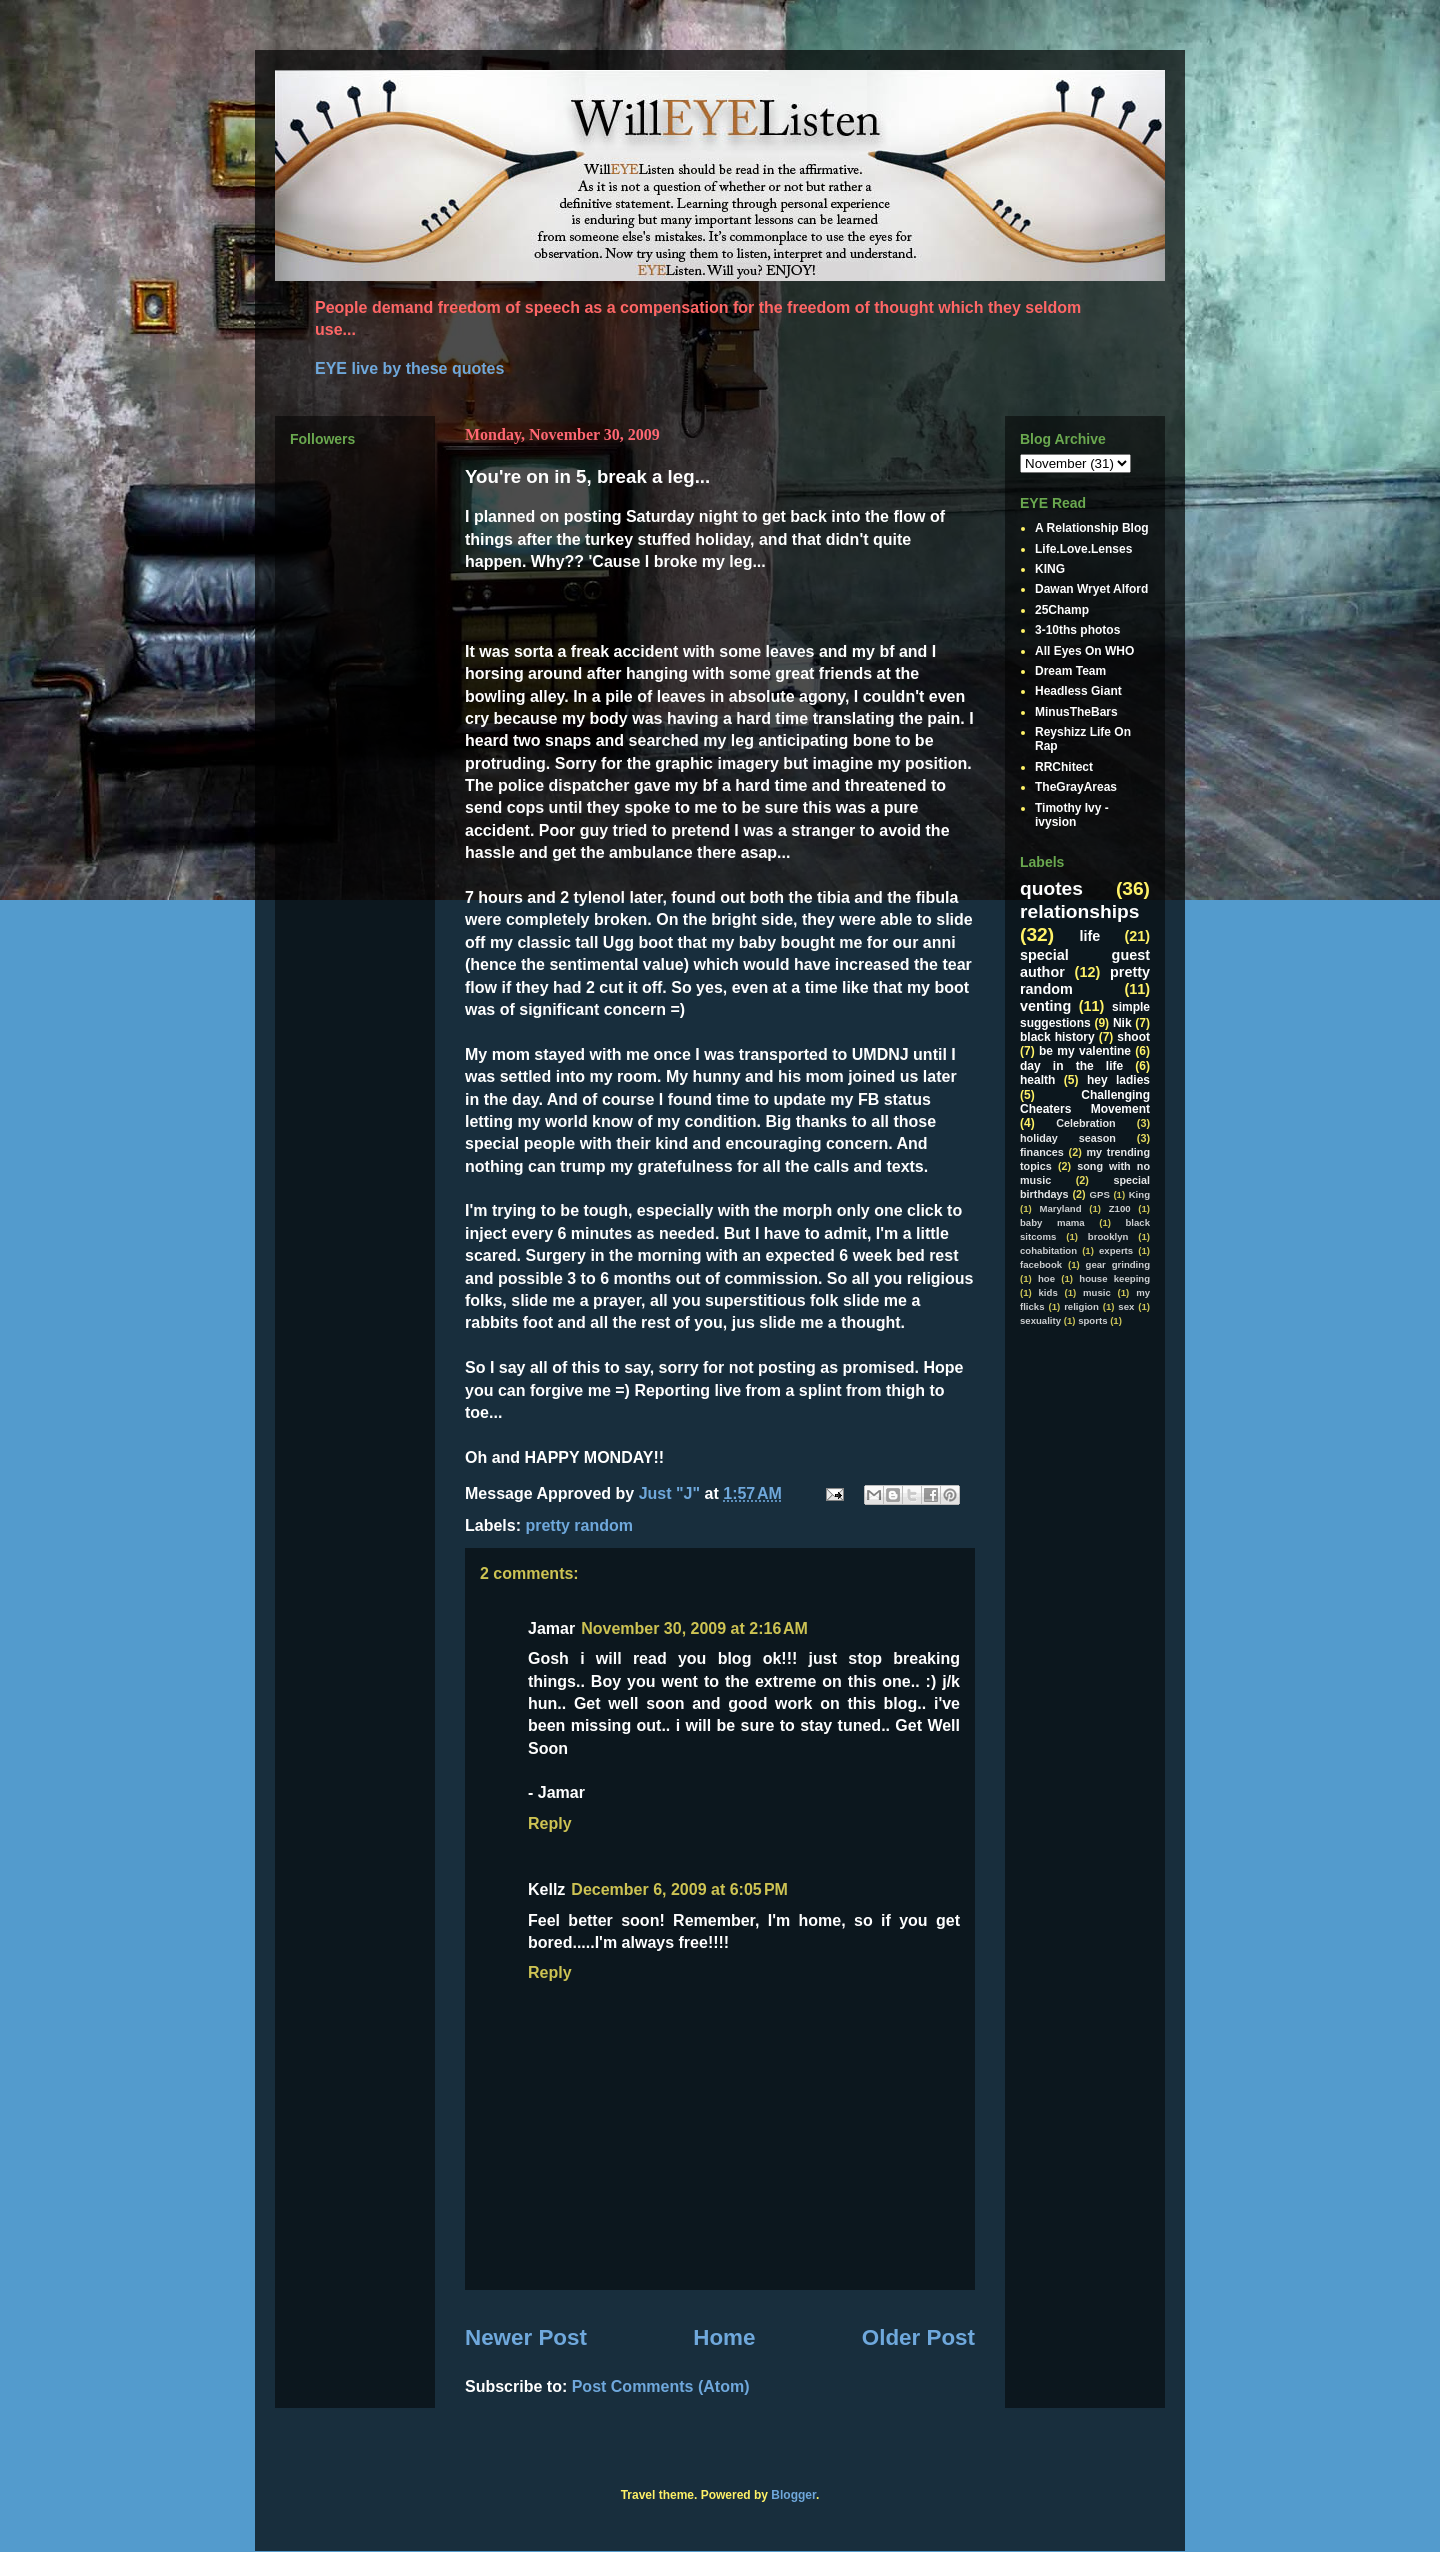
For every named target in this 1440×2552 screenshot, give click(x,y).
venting (1045, 1006)
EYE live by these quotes (409, 368)
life (1090, 936)
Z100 (1120, 1208)
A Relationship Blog (1092, 528)
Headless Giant (1078, 691)
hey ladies (1118, 1080)
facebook (1041, 1264)
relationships (1079, 911)
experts (1116, 1250)
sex (1126, 1306)
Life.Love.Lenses (1083, 549)
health (1037, 1080)
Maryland (1060, 1208)
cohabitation (1048, 1250)
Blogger (793, 2495)
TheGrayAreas (1076, 787)
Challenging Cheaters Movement (1085, 1102)
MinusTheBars (1076, 712)
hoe (1046, 1278)
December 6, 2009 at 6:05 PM (679, 1889)
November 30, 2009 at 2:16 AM (694, 1628)
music (1097, 1292)
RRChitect (1064, 767)
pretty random (579, 1525)
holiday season (1068, 1138)
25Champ (1062, 610)
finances (1042, 1152)
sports (1092, 1320)
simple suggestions (1085, 1014)
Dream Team (1070, 671)
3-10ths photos (1077, 630)
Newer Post (526, 2337)
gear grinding (1118, 1264)
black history (1057, 1037)
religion (1081, 1306)
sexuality (1040, 1320)
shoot (1133, 1037)
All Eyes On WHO (1084, 651)
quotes (1051, 888)
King (1139, 1194)
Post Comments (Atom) (661, 2386)
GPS (1100, 1194)
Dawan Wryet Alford (1091, 589)
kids (1048, 1292)
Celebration (1085, 1123)
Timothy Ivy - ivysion (1072, 815)
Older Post (918, 2337)
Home (724, 2337)
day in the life (1071, 1066)
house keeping (1114, 1278)
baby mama (1052, 1222)
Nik (1122, 1023)
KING (1050, 569)
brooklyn (1108, 1236)
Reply (550, 1823)
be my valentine (1085, 1051)
